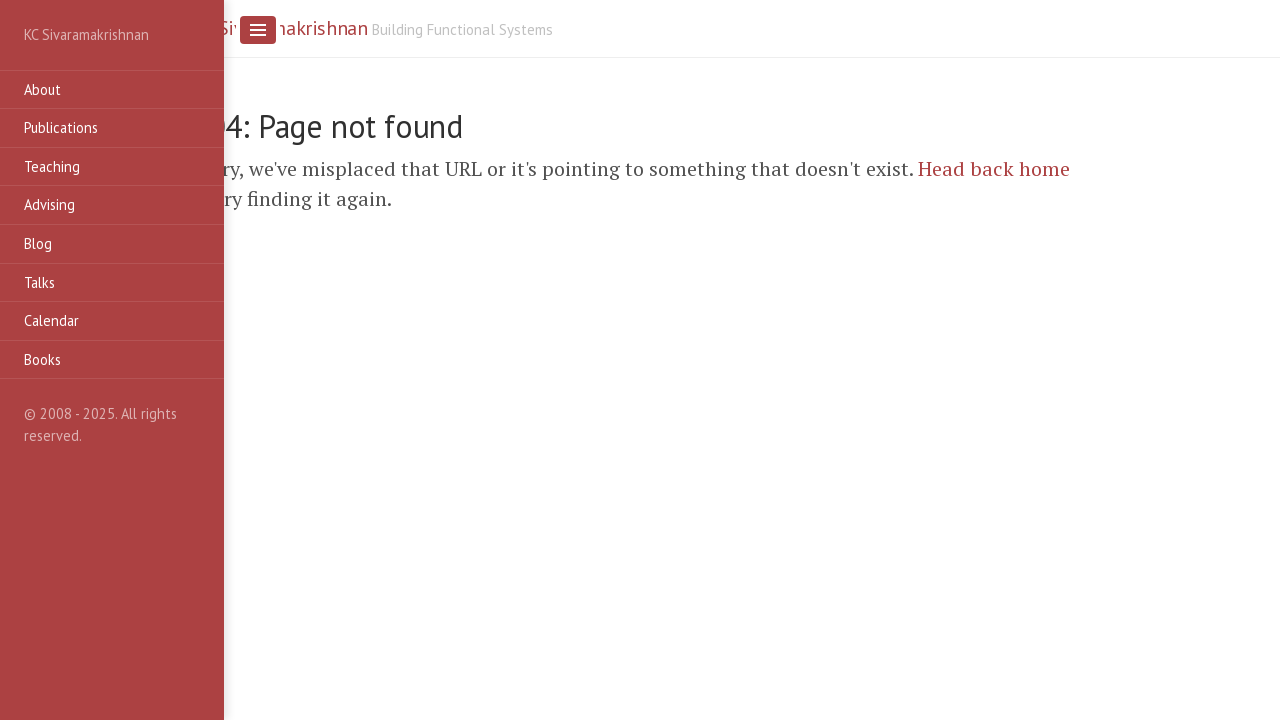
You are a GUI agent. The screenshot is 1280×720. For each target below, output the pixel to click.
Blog (38, 243)
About (42, 89)
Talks (39, 282)
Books (42, 359)
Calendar (51, 320)
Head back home (994, 168)
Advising (49, 204)
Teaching (52, 166)
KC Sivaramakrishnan (279, 28)
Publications (61, 127)
